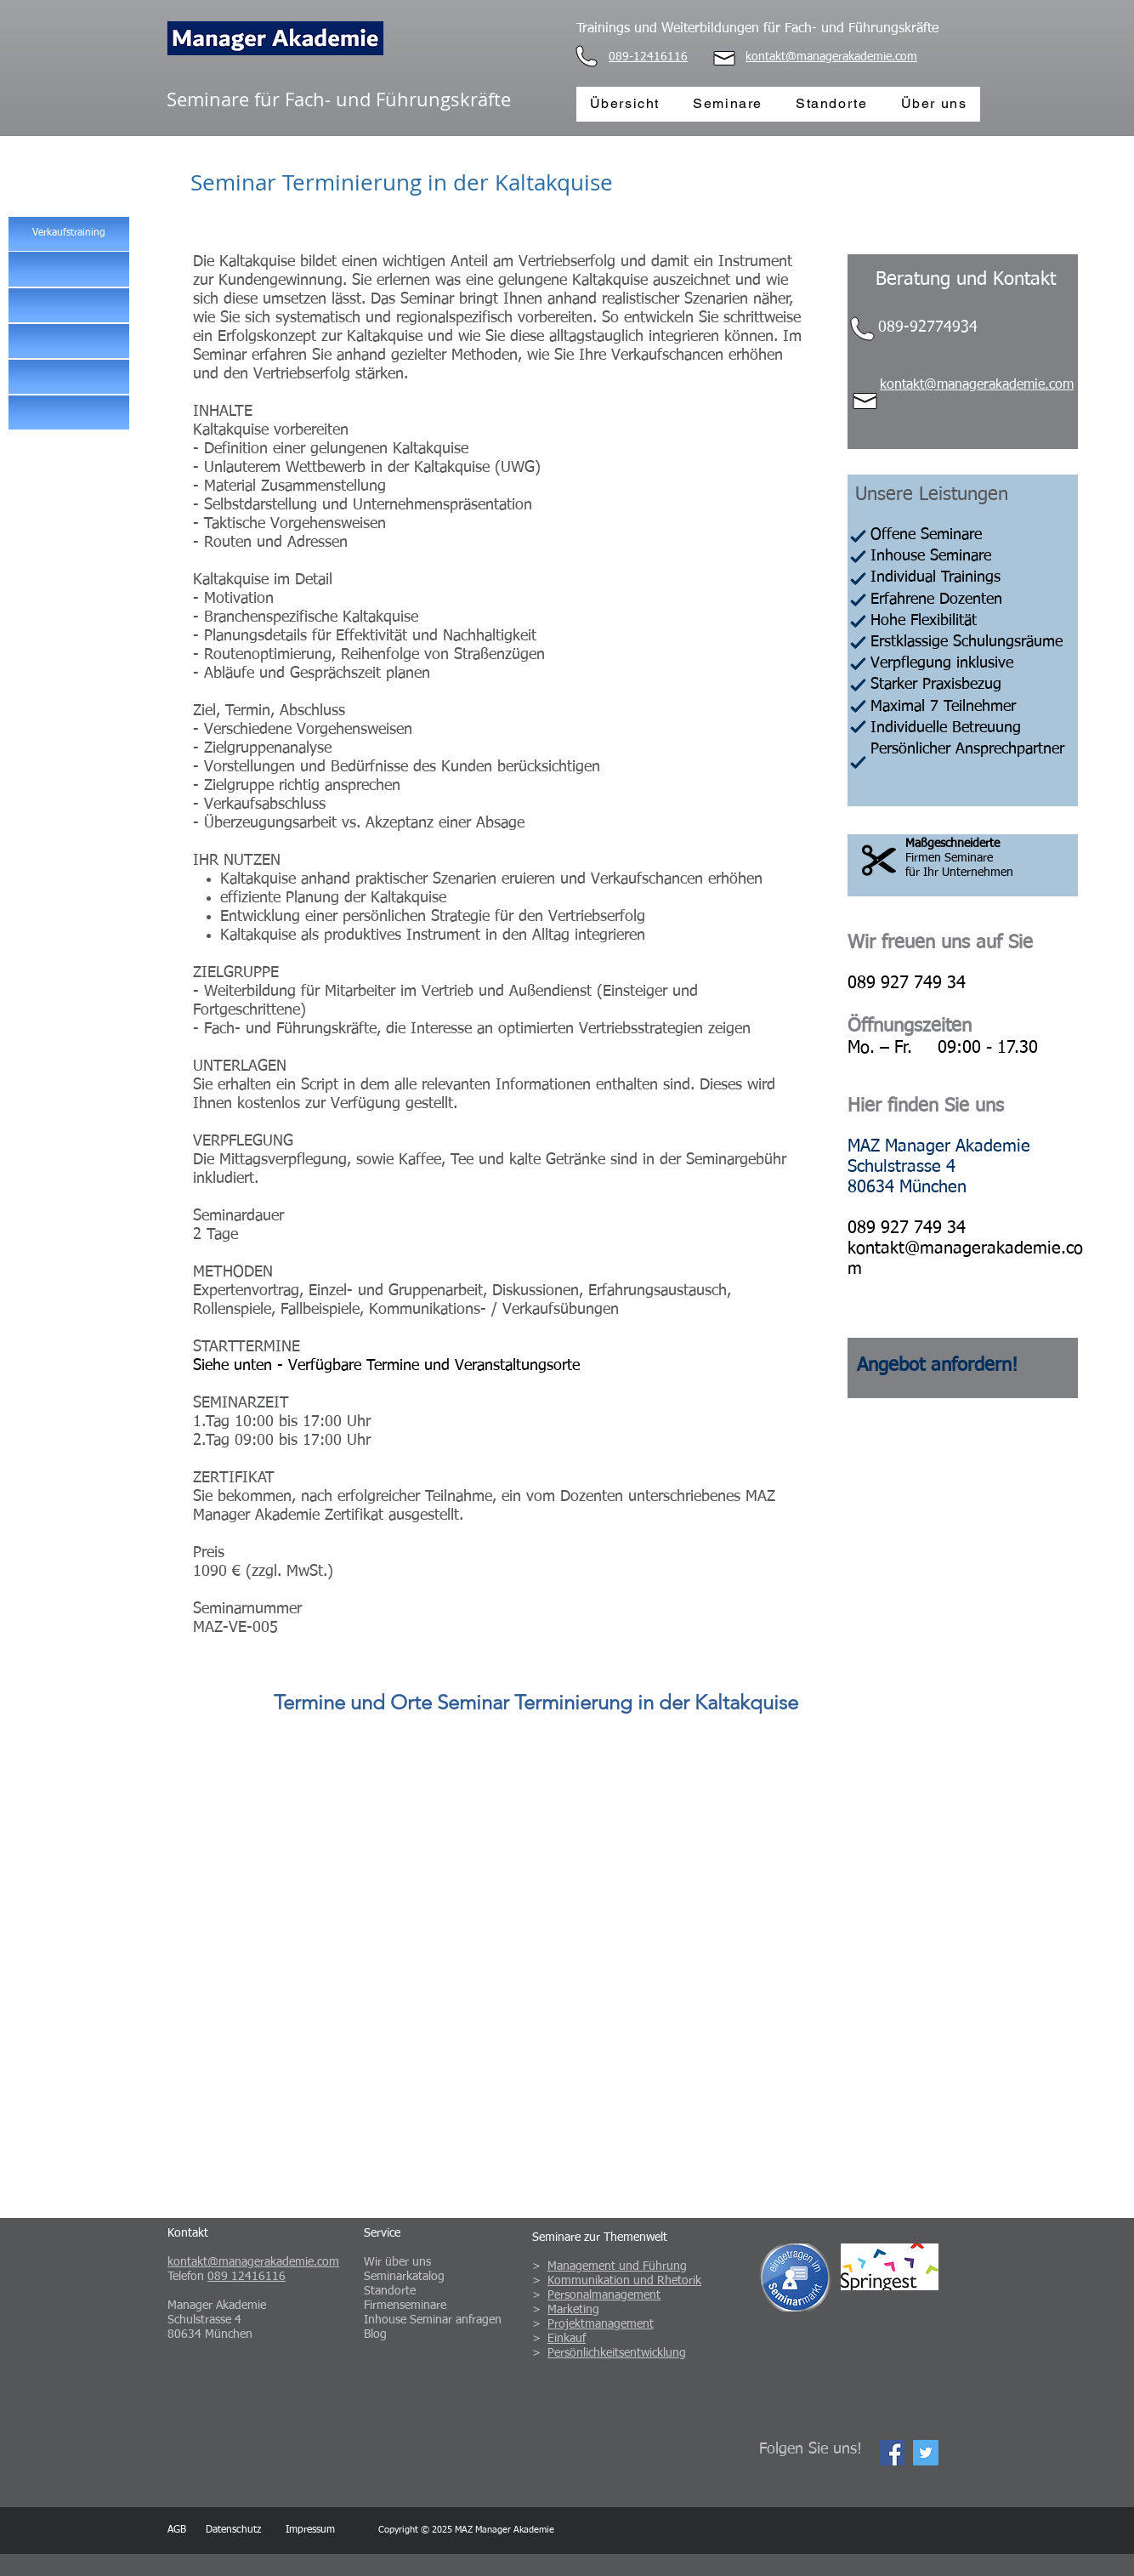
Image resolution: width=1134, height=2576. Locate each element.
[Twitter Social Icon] (925, 2452)
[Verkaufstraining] (69, 234)
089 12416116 (246, 2277)
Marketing (573, 2310)
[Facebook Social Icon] (891, 2452)
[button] (69, 269)
